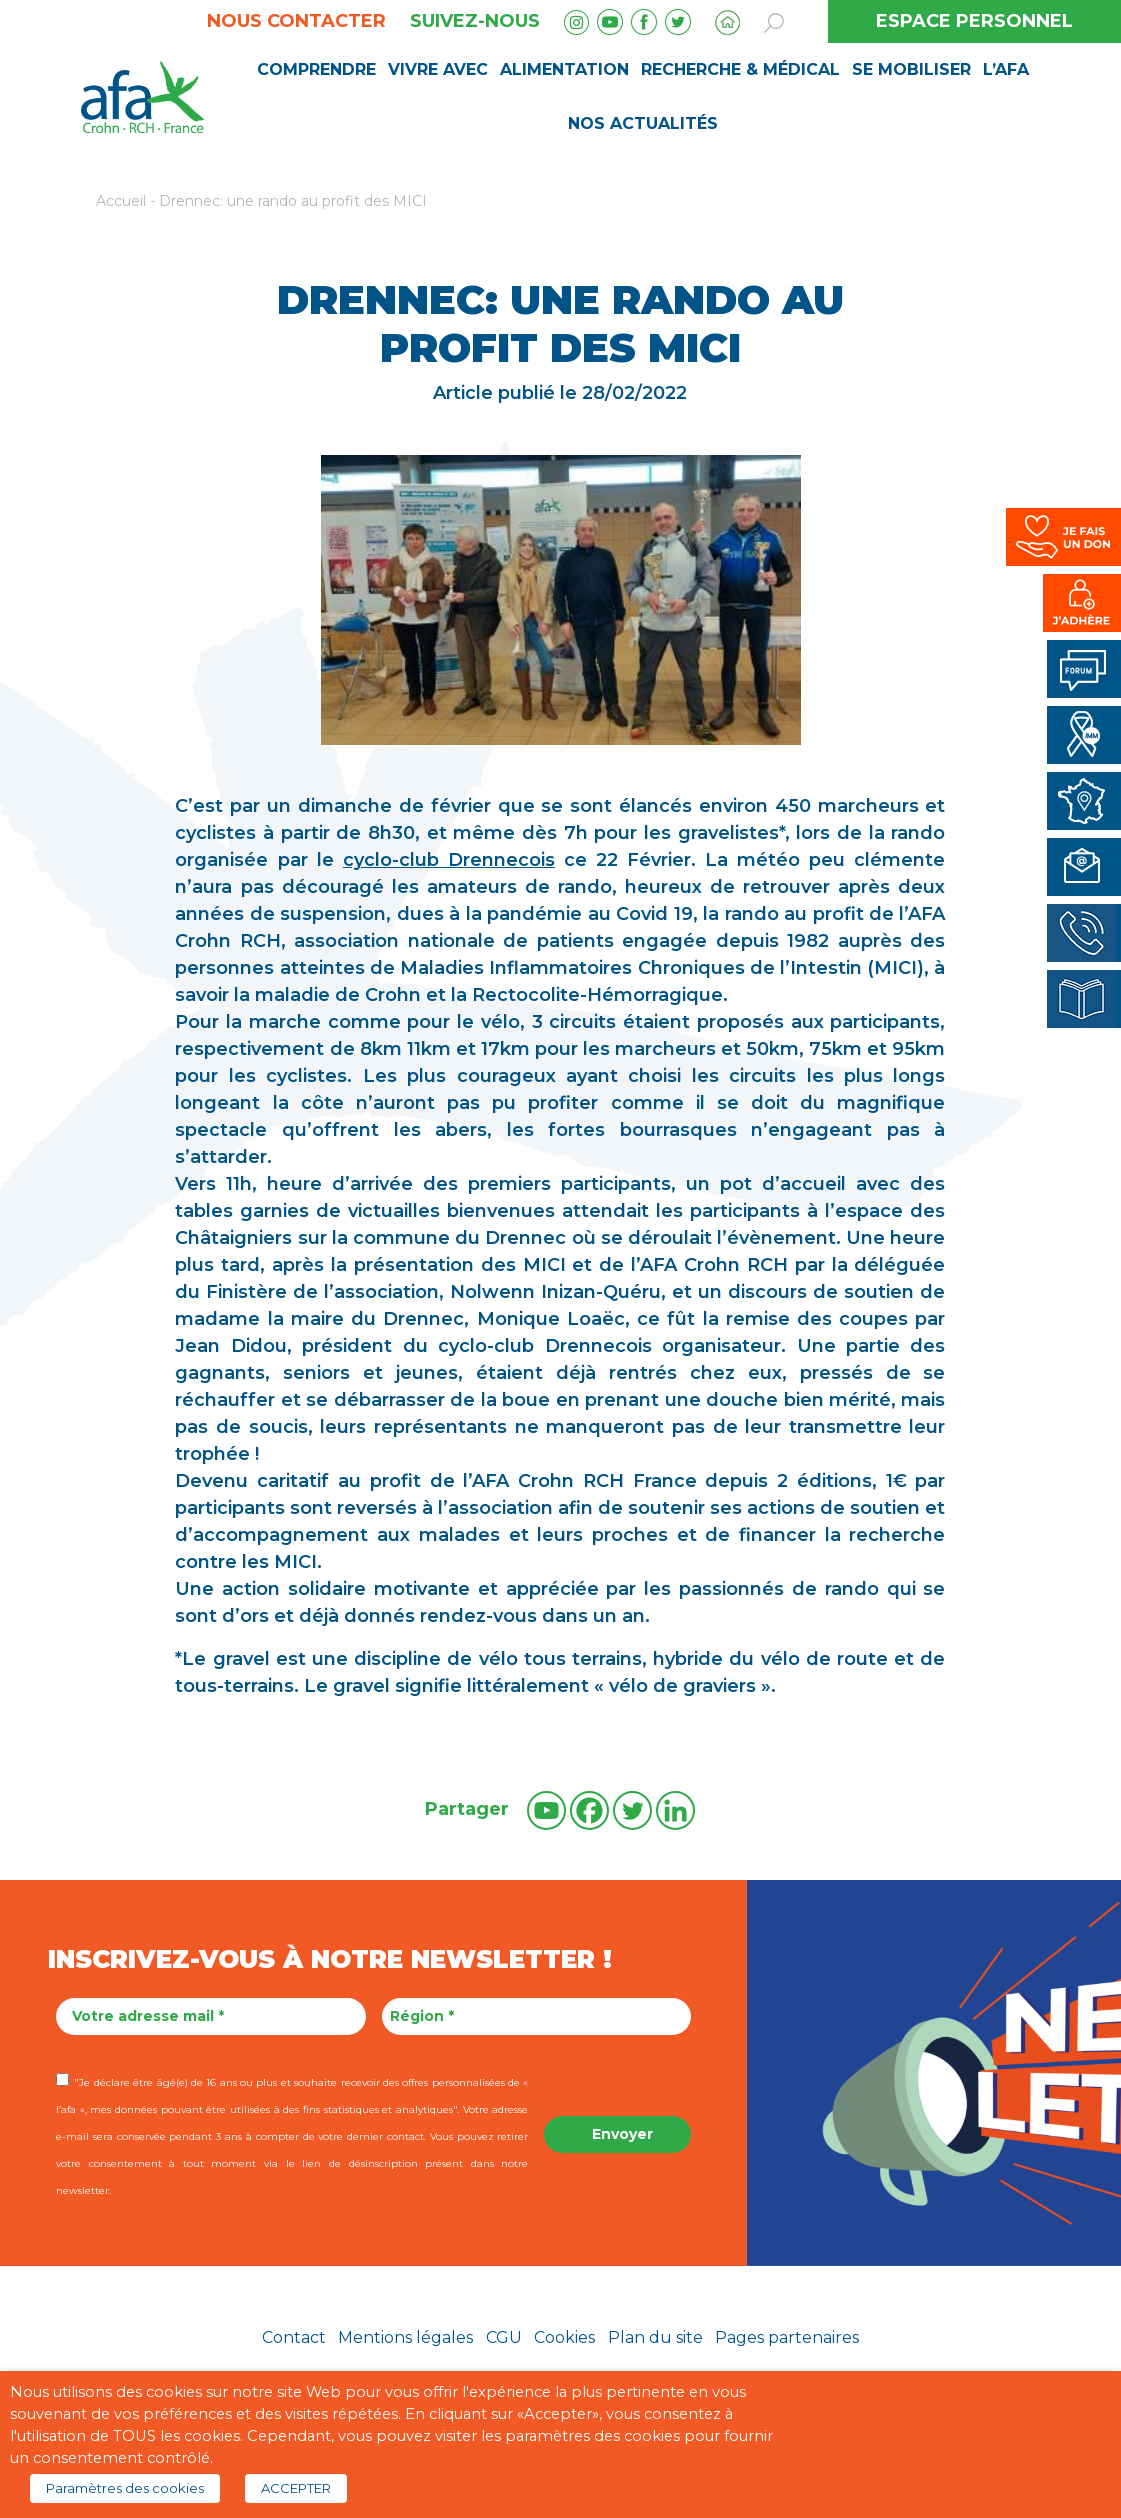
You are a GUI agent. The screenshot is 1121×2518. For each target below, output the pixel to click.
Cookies (564, 2337)
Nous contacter (296, 21)
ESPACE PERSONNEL (974, 21)
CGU (504, 2337)
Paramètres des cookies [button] (125, 2488)
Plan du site (655, 2337)
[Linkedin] (675, 1810)
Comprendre (316, 69)
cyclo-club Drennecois (449, 860)
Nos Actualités (643, 123)
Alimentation (564, 69)
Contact (294, 2337)
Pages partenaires (787, 2337)
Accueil (121, 201)
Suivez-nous (475, 21)
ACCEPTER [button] (296, 2488)
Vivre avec (438, 69)
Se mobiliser (911, 69)
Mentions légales (405, 2337)
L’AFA (1006, 69)
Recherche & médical (740, 69)
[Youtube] (546, 1810)
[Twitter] (632, 1810)
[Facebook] (589, 1810)
